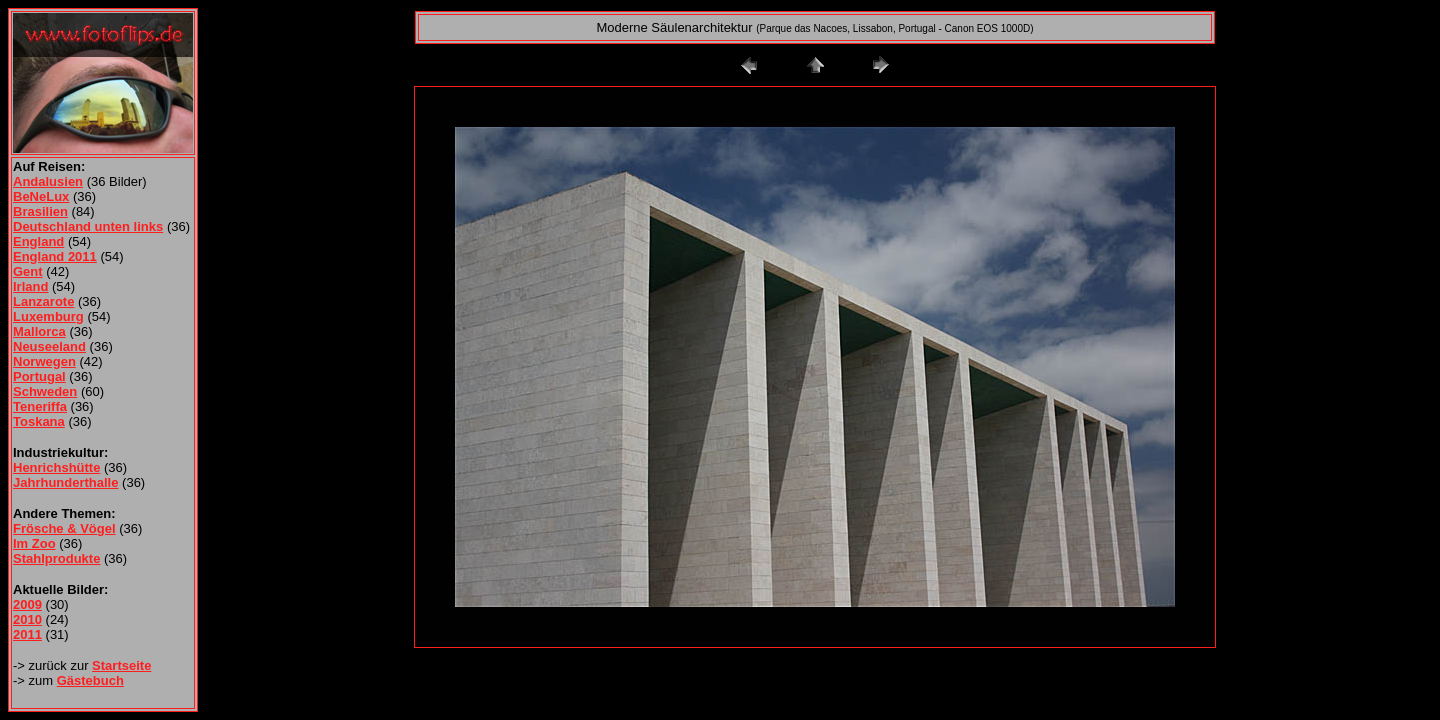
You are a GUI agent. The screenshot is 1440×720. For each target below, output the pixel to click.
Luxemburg (48, 316)
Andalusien (48, 181)
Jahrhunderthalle (65, 482)
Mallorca (39, 331)
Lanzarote (43, 301)
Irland (30, 286)
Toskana (39, 421)
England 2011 (55, 256)
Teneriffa (40, 406)
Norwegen (44, 361)
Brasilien (40, 211)
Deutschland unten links (88, 226)
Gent (28, 271)
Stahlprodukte (56, 558)
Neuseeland (49, 346)
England (38, 241)
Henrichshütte (56, 467)
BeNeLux (41, 196)
